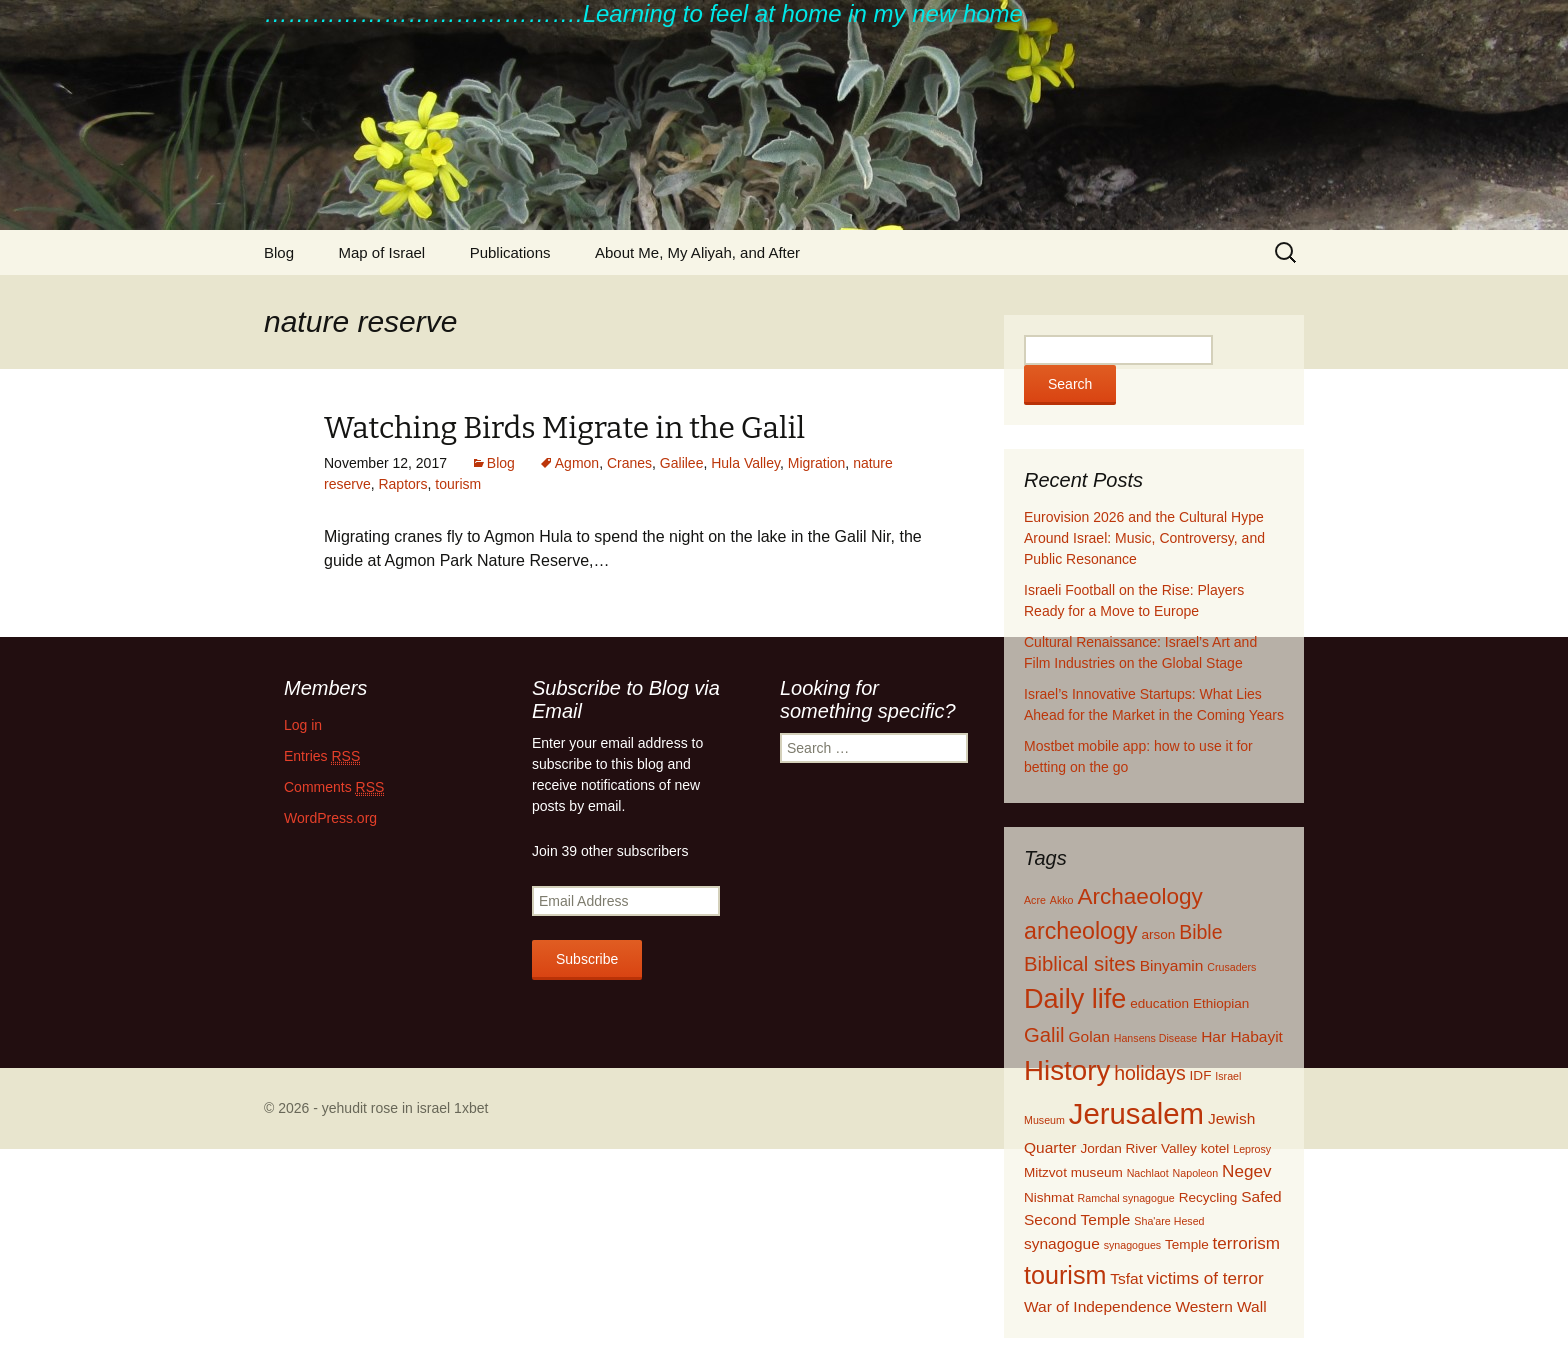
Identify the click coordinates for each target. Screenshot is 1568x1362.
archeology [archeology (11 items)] (1081, 931)
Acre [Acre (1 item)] (1035, 900)
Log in (303, 725)
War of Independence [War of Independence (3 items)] (1098, 1306)
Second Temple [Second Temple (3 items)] (1077, 1219)
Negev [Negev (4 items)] (1246, 1171)
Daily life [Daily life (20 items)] (1075, 998)
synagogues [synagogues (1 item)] (1132, 1245)
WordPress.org (330, 818)
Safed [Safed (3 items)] (1261, 1196)
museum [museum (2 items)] (1097, 1172)
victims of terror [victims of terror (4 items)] (1205, 1278)
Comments (334, 787)
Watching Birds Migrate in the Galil (564, 428)
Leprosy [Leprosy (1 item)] (1252, 1149)
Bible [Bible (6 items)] (1200, 932)
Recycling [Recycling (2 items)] (1208, 1197)
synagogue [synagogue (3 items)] (1062, 1243)
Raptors (402, 484)
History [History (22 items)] (1067, 1070)
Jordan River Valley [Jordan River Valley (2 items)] (1138, 1148)
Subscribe (587, 959)
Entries (322, 756)
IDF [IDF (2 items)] (1201, 1075)
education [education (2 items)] (1159, 1003)
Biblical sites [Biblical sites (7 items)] (1080, 964)
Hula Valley (745, 463)
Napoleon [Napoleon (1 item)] (1196, 1173)
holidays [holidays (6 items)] (1150, 1073)
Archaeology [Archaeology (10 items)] (1139, 896)
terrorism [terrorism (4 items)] (1246, 1243)
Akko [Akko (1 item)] (1062, 900)
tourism (458, 484)
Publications (510, 252)
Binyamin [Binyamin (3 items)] (1172, 965)
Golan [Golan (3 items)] (1089, 1036)
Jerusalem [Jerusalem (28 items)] (1136, 1113)
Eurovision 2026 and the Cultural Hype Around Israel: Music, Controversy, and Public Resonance (1144, 538)
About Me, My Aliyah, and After (697, 252)
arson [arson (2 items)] (1158, 934)
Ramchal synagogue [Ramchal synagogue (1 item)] (1126, 1198)
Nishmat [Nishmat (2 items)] (1049, 1197)
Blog (279, 252)
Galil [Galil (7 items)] (1044, 1035)
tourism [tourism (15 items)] (1065, 1275)
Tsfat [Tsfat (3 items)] (1126, 1278)
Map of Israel (381, 252)
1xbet (471, 1108)
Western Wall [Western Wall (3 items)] (1220, 1306)
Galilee (682, 463)
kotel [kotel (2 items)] (1215, 1148)
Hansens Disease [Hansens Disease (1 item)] (1156, 1038)
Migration (817, 463)
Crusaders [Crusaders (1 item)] (1231, 967)
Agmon (577, 463)
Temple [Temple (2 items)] (1187, 1244)
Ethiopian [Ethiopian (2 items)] (1221, 1003)
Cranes (629, 463)
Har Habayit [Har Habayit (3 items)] (1242, 1036)
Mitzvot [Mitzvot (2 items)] (1045, 1172)
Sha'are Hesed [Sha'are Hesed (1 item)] (1169, 1221)
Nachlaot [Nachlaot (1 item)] (1148, 1173)
